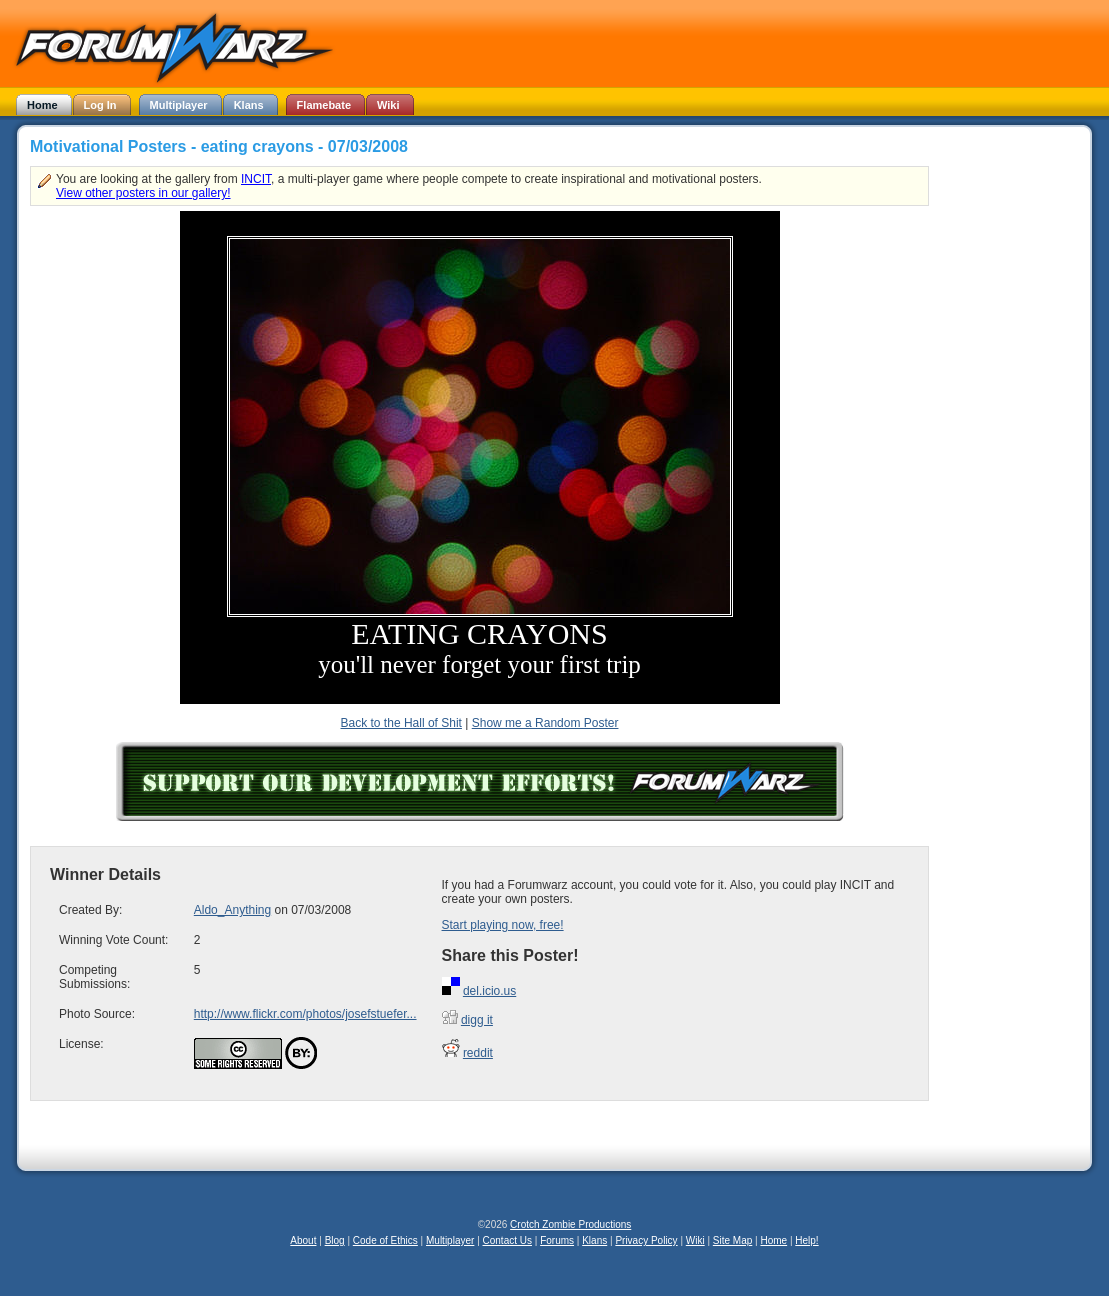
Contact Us (507, 1240)
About (303, 1240)
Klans (594, 1240)
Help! (806, 1240)
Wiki (695, 1240)
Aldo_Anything (232, 910)
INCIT (256, 179)
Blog (335, 1240)
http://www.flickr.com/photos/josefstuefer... (305, 1014)
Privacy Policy (646, 1240)
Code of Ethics (385, 1240)
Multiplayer (450, 1240)
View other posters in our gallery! (143, 193)
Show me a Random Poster (545, 723)
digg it (477, 1020)
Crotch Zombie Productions (570, 1224)
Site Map (732, 1240)
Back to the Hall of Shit (401, 723)
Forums (557, 1240)
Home (773, 1240)
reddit (478, 1053)
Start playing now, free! (503, 925)
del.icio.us (489, 991)
